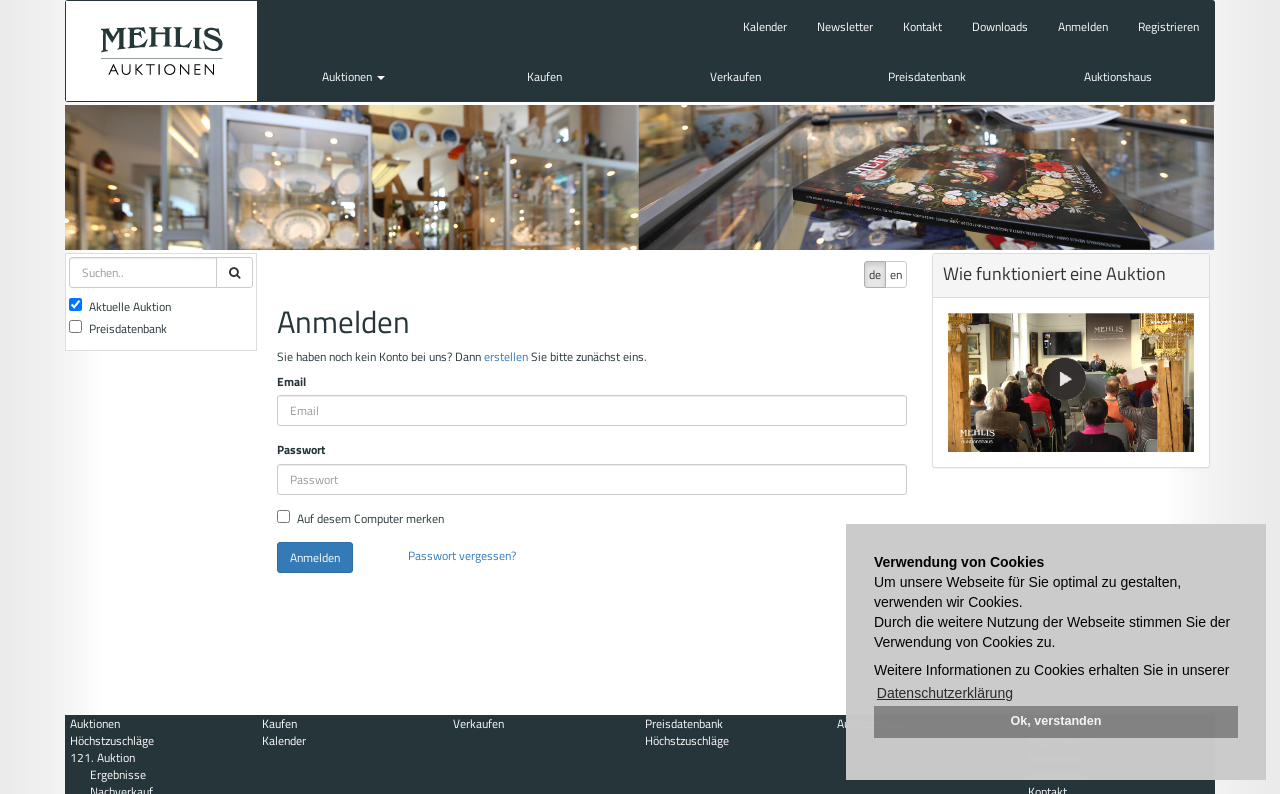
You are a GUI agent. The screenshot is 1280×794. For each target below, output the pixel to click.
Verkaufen (735, 76)
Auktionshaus (1118, 76)
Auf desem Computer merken (360, 518)
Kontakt (922, 26)
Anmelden (1083, 26)
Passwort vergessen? (462, 555)
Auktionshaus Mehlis (161, 51)
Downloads (1000, 26)
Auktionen (353, 76)
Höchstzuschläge (112, 740)
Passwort (301, 449)
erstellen (506, 356)
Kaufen (544, 76)
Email (291, 381)
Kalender (765, 26)
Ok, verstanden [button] (1056, 721)
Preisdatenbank (927, 76)
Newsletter (845, 26)
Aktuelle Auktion (120, 306)
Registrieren (1168, 26)
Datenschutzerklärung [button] (945, 693)
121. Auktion (102, 757)
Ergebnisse (118, 774)
